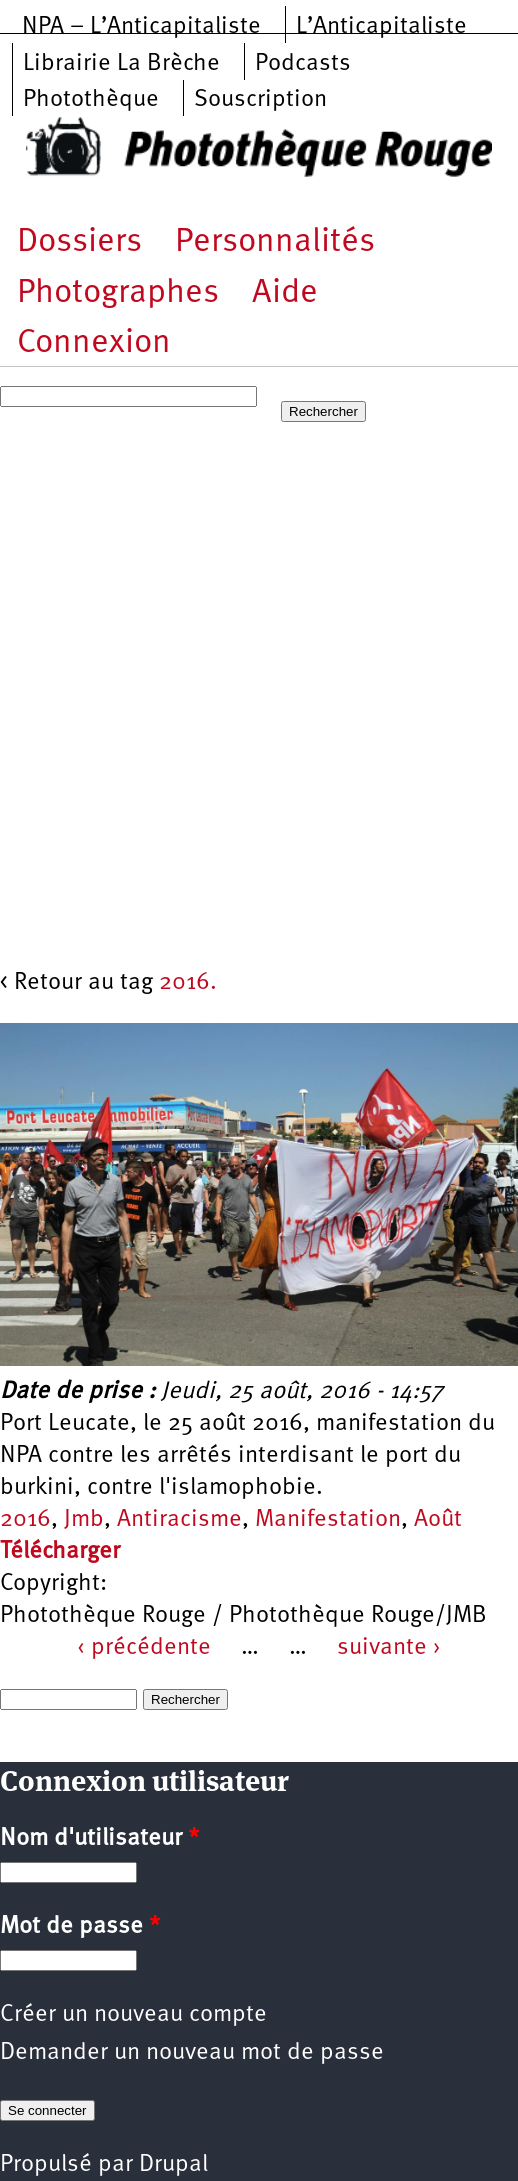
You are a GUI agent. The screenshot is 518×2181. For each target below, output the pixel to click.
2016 (25, 1520)
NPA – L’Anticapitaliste (141, 27)
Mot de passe (80, 1927)
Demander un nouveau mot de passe (192, 2053)
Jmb (84, 1520)
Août (438, 1520)
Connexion (94, 343)
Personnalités (275, 242)
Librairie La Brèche (121, 64)
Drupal (173, 2165)
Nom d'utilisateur (99, 1839)
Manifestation (328, 1520)
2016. (188, 983)
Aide (285, 293)
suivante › (389, 1648)
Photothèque (91, 100)
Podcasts (303, 64)
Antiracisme (179, 1520)
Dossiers (79, 242)
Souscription (260, 100)
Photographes (118, 293)
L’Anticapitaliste (381, 27)
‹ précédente (144, 1648)
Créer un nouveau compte (133, 2015)
